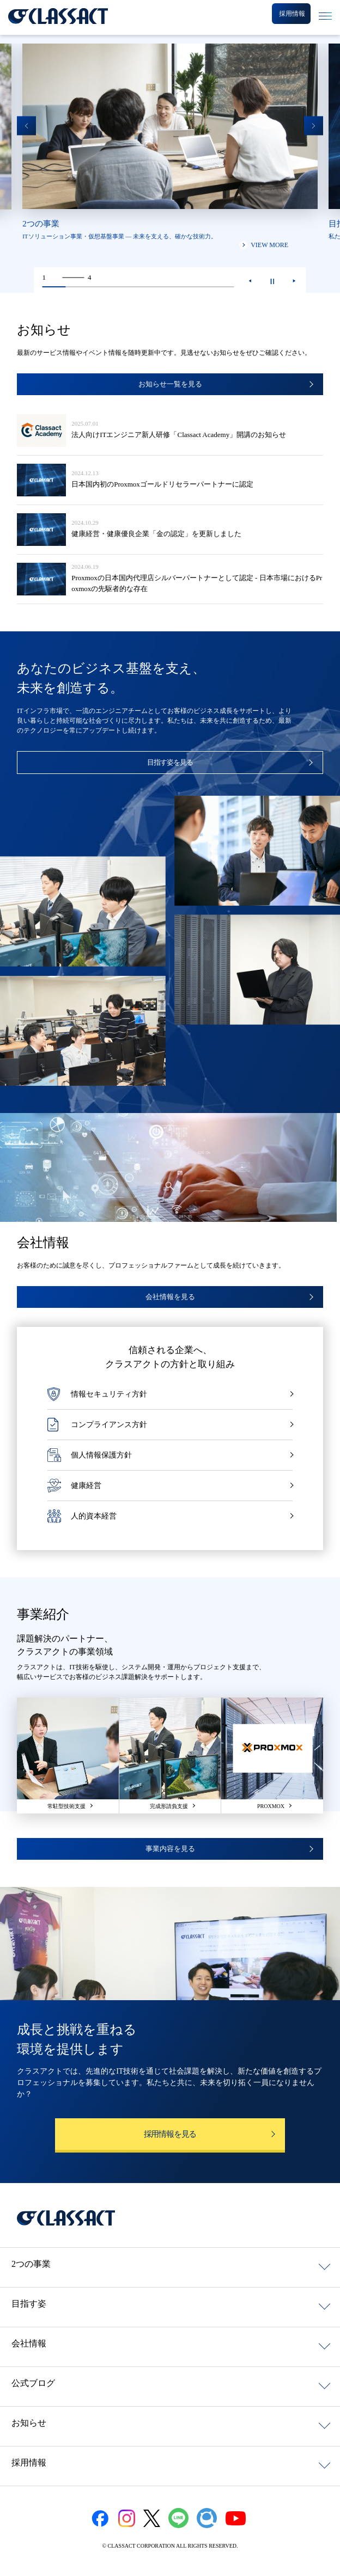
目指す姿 (28, 2303)
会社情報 (28, 2343)
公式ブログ (33, 2383)
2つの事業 (31, 2263)
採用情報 (28, 2462)
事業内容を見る (170, 1849)
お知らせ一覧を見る (170, 384)
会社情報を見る (170, 1297)
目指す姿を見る (170, 762)
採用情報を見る (170, 2134)
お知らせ (28, 2422)
